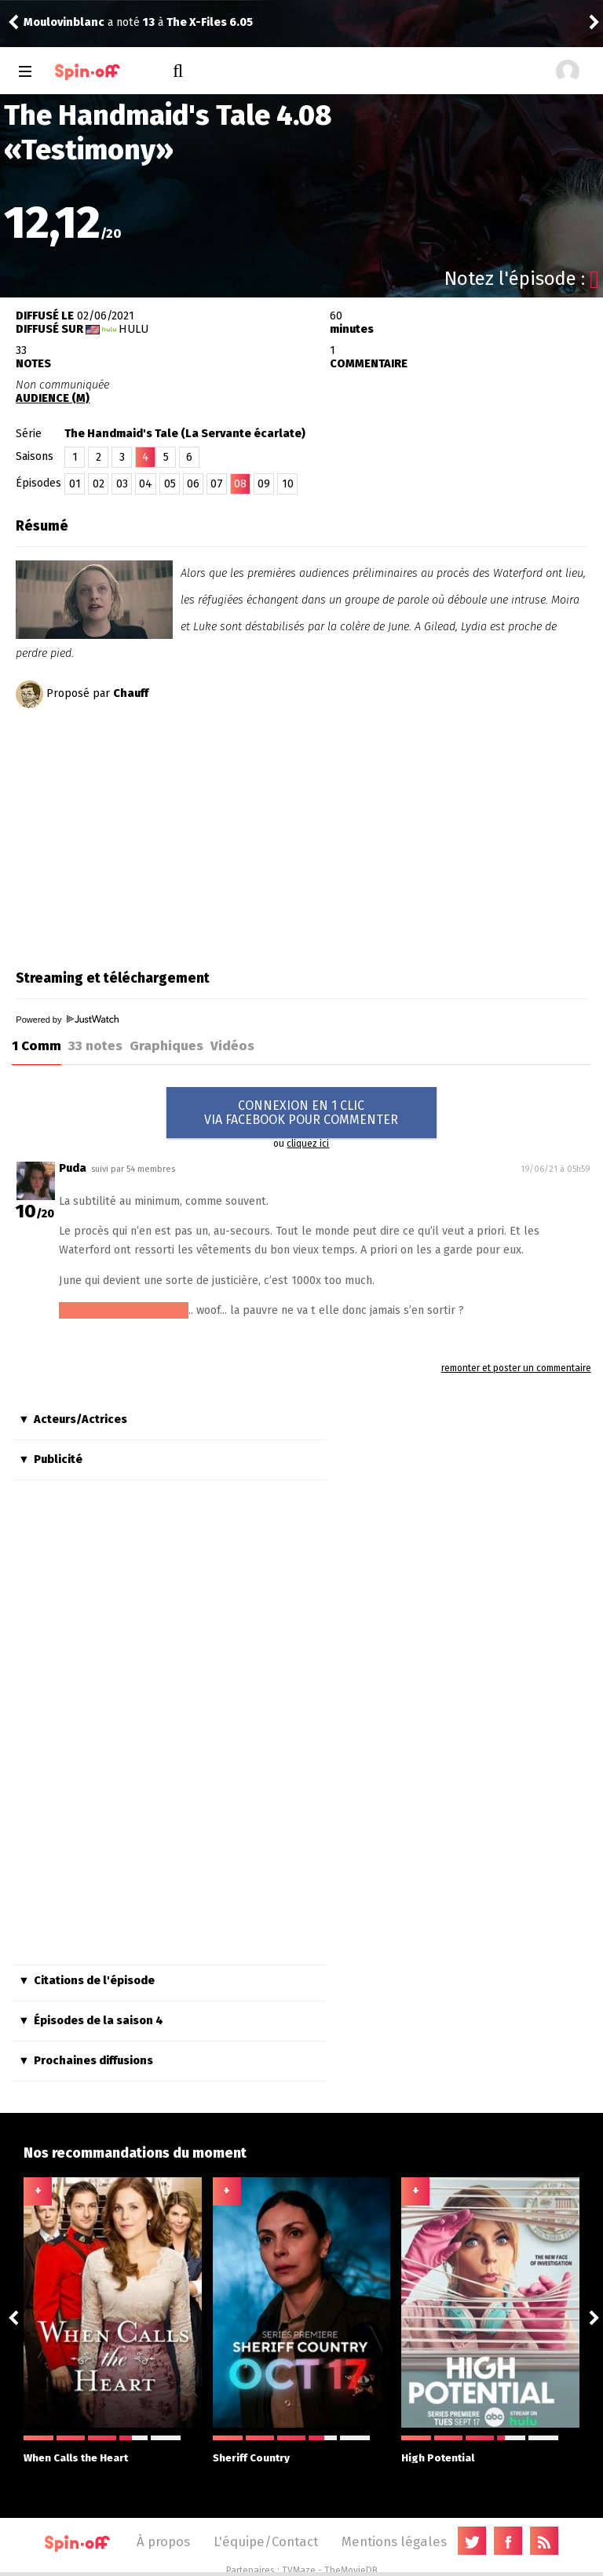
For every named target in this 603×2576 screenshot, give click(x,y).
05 (170, 484)
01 (75, 484)
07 (216, 484)
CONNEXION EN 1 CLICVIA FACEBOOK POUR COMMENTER (301, 1112)
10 (288, 484)
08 (240, 484)
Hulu (133, 329)
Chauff (130, 693)
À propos (163, 2541)
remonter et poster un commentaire (516, 1368)
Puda (72, 1168)
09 (264, 484)
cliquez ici (308, 1143)
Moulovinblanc (64, 22)
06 (193, 484)
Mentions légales (394, 2541)
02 (98, 484)
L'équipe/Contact (266, 2541)
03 (122, 484)
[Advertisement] (148, 833)
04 (145, 484)
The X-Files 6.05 (209, 22)
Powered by (67, 1019)
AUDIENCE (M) (53, 398)
